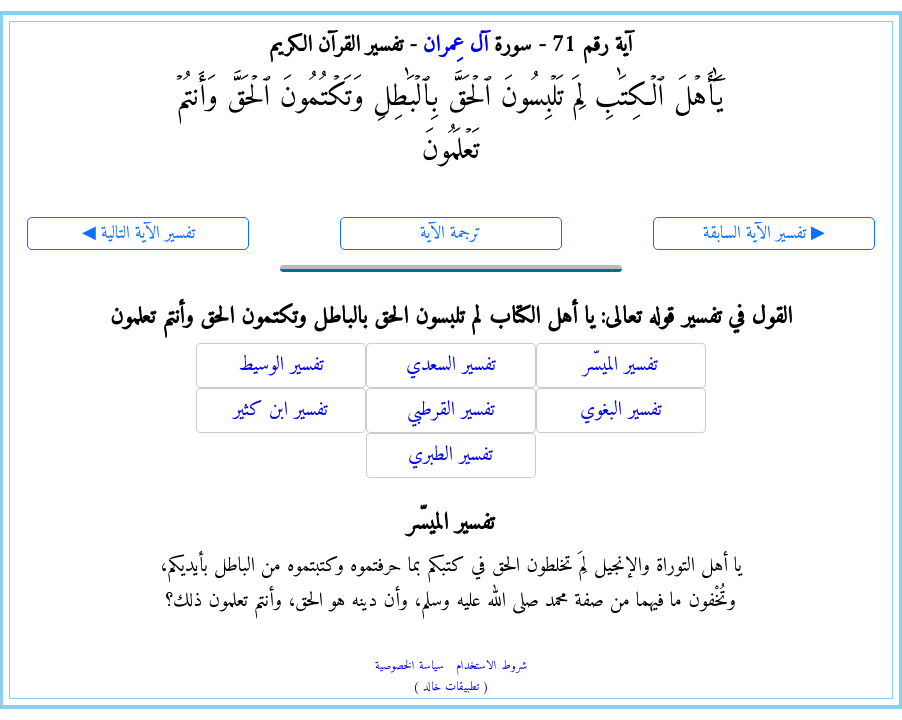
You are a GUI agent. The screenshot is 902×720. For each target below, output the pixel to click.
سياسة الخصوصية (409, 666)
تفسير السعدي (451, 365)
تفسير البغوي (621, 410)
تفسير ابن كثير (280, 410)
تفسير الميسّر (620, 365)
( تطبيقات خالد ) (451, 687)
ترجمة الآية (450, 233)
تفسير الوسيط (281, 365)
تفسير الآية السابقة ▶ (764, 233)
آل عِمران (455, 45)
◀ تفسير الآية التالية (138, 233)
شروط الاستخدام (491, 666)
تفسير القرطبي (451, 410)
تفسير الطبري (450, 455)
